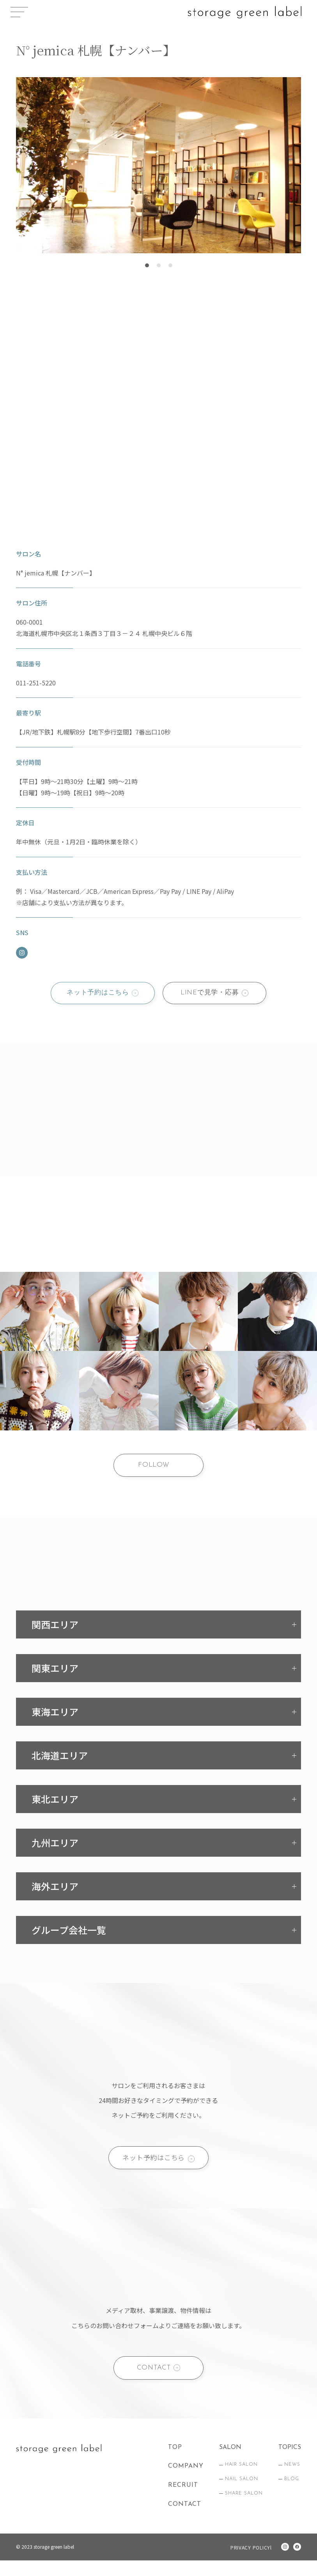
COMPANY (186, 2482)
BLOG (291, 2494)
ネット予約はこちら (94, 994)
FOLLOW (153, 1470)
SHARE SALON (244, 2509)
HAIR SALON (241, 2480)
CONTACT (153, 2381)
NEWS (292, 2480)
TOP (175, 2463)
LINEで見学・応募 (212, 994)
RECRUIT (183, 2501)
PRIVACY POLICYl (249, 2563)
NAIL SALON (241, 2494)
